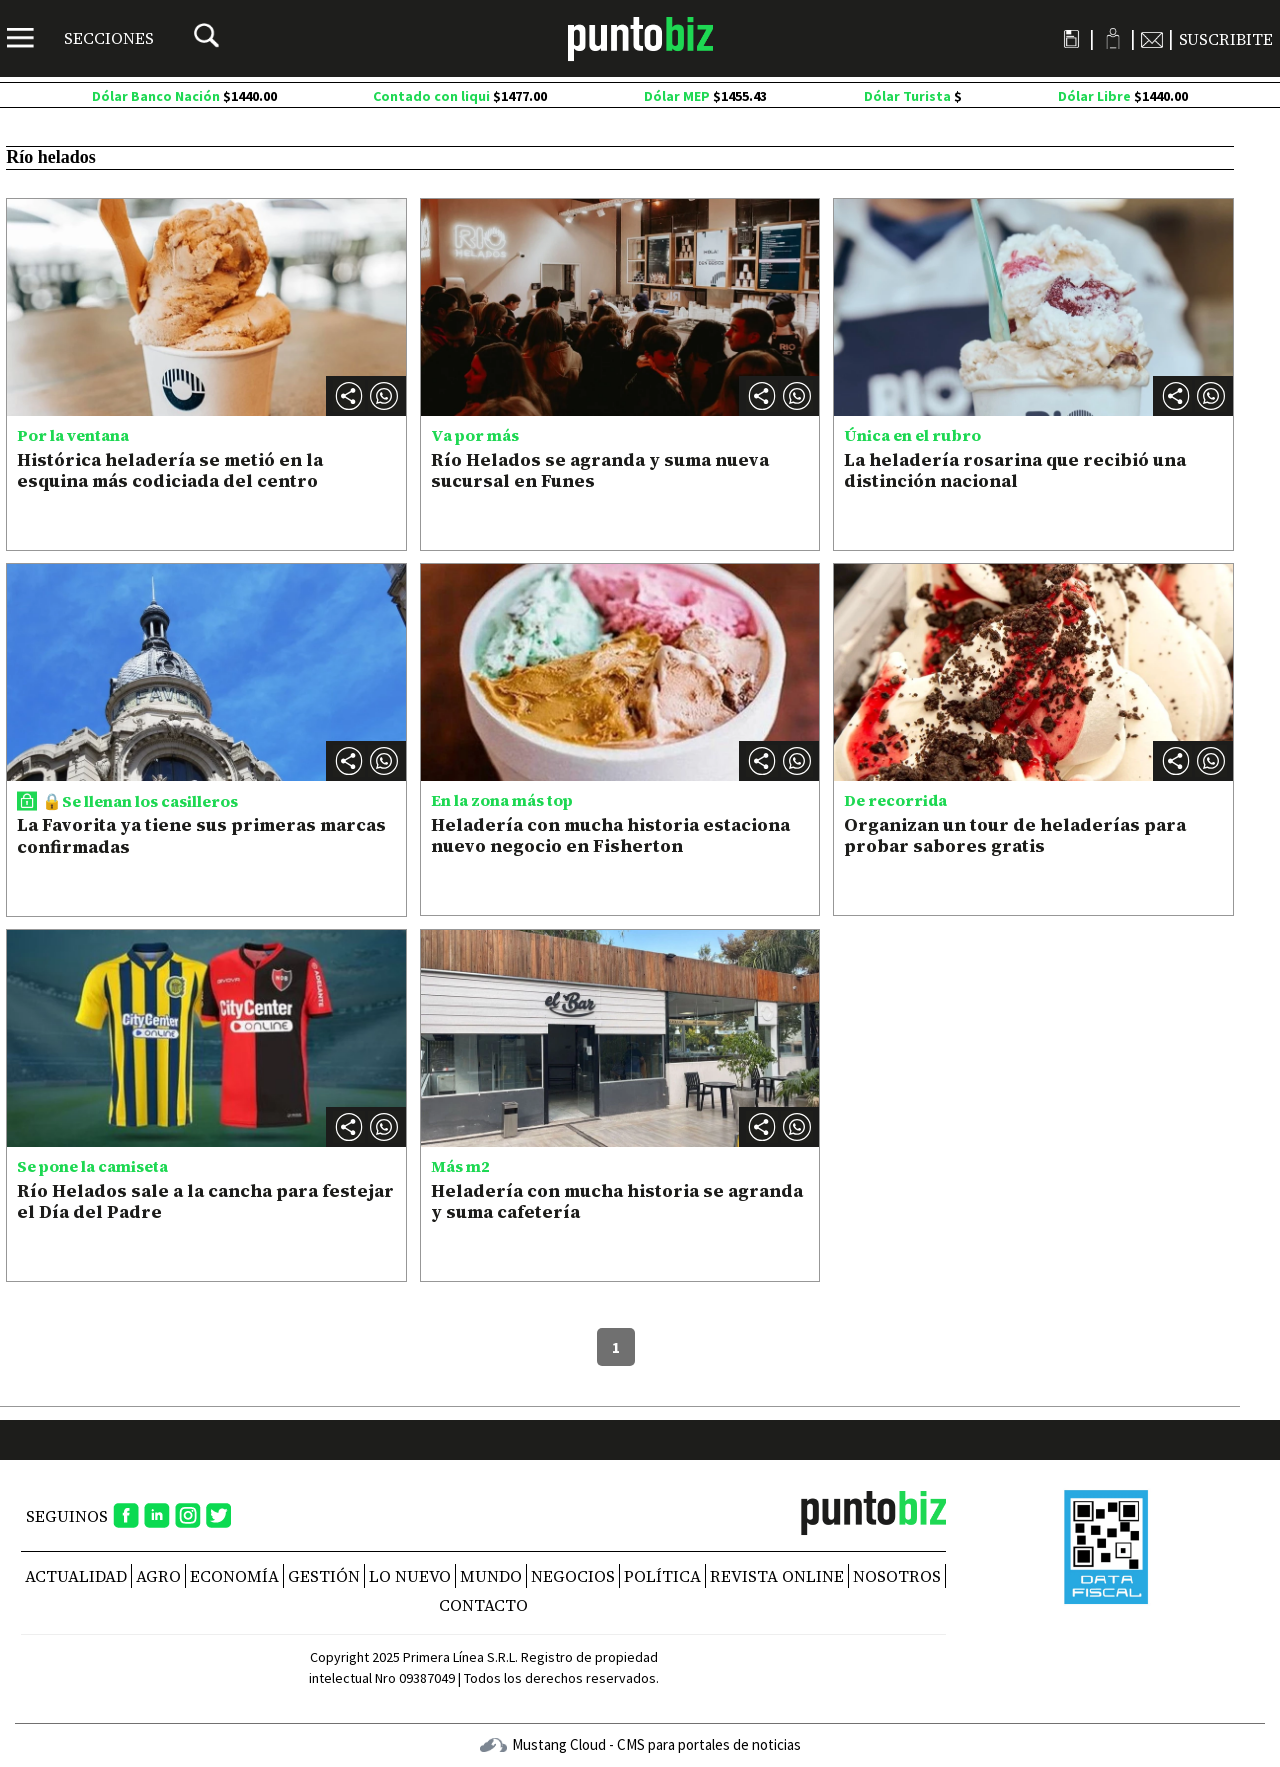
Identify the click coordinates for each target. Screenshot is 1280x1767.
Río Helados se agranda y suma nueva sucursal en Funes (600, 470)
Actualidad (76, 1576)
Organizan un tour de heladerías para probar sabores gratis (1015, 835)
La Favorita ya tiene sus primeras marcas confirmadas (201, 835)
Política (662, 1576)
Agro (158, 1576)
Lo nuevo (410, 1576)
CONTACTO (483, 1605)
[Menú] (80, 38)
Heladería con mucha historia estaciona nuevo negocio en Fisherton (610, 835)
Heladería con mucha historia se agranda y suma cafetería (617, 1201)
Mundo (491, 1576)
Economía (234, 1576)
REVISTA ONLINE (777, 1576)
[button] (384, 396)
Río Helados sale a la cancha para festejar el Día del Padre (205, 1201)
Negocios (573, 1576)
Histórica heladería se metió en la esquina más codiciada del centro (170, 470)
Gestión (324, 1576)
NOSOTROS (897, 1576)
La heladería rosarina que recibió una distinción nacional (1015, 470)
